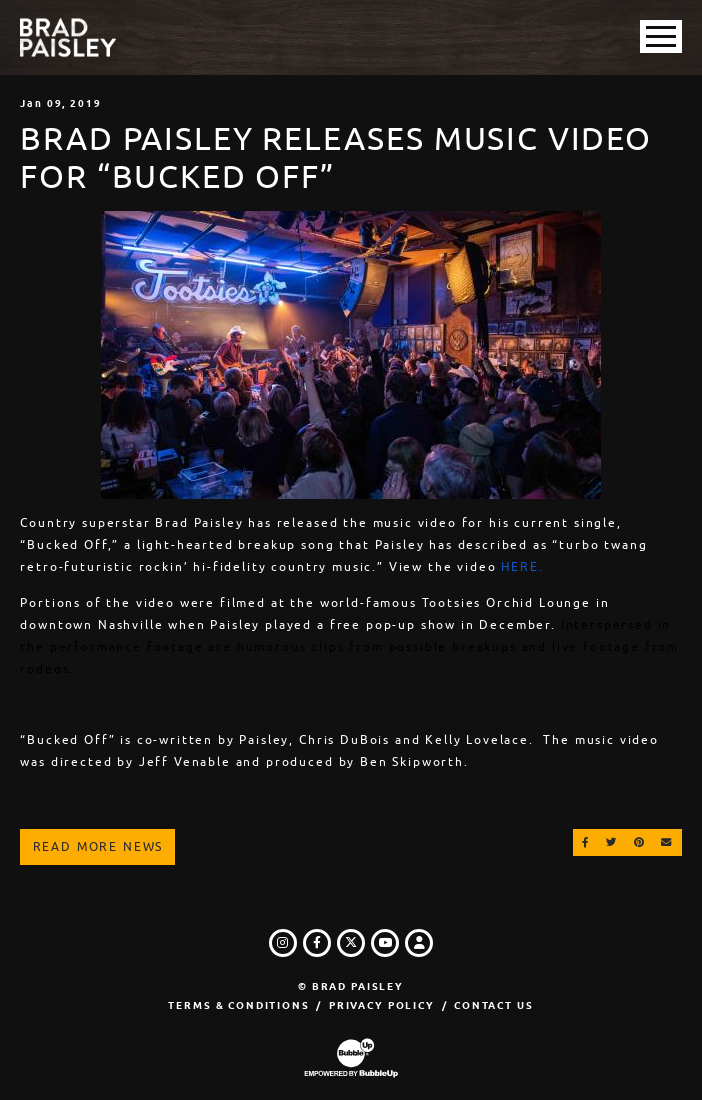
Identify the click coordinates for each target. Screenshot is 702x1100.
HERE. (522, 567)
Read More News (98, 847)
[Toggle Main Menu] (661, 36)
